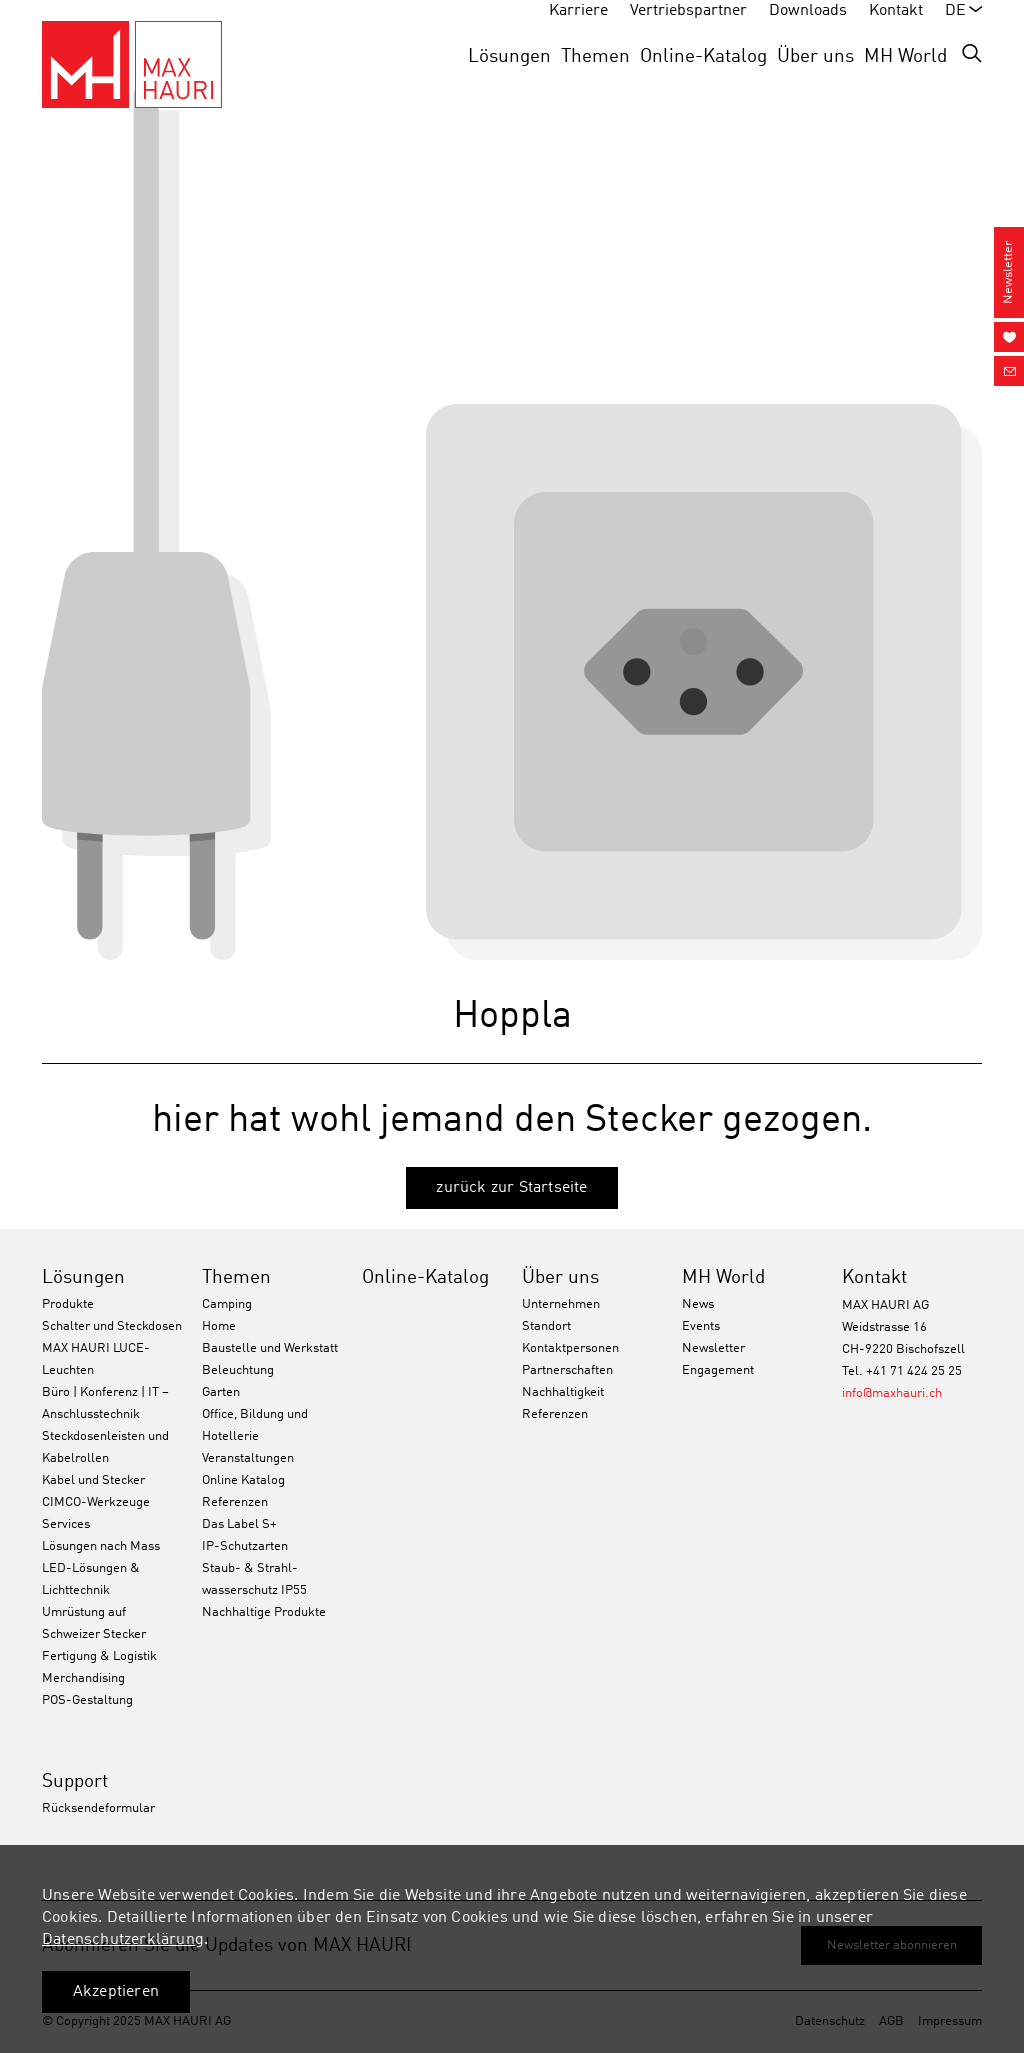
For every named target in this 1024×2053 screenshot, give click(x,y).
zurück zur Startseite (511, 1188)
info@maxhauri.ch (892, 1393)
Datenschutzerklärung (123, 1940)
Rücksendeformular (98, 1808)
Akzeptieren (116, 1992)
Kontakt (874, 1277)
